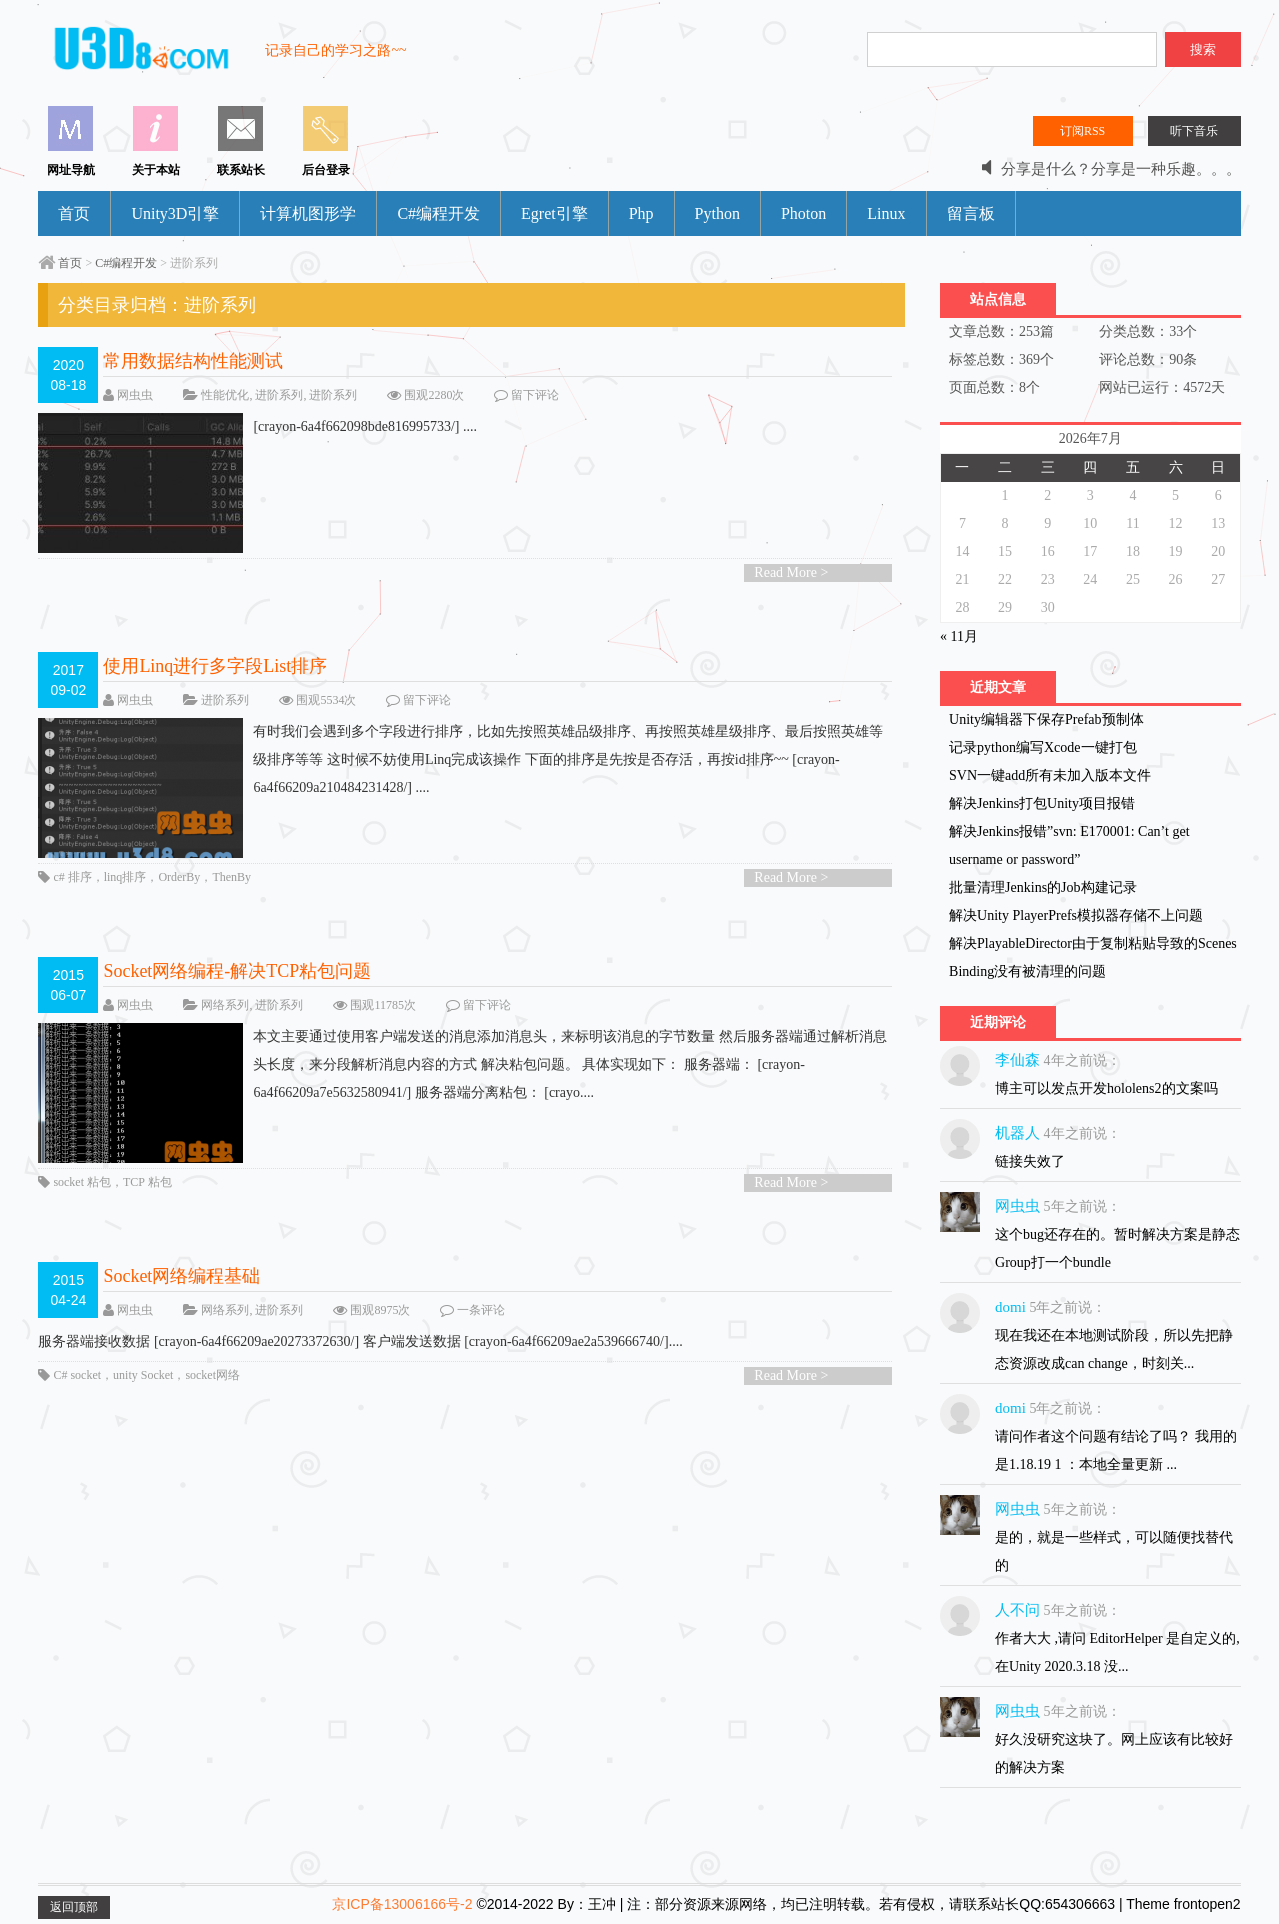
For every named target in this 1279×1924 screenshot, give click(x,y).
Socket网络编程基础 (181, 1276)
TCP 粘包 (147, 1182)
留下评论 (535, 395)
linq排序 (125, 877)
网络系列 (225, 1005)
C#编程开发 (438, 213)
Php (641, 213)
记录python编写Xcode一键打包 (1042, 747)
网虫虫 (135, 395)
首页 (74, 213)
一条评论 (481, 1310)
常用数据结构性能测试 (193, 361)
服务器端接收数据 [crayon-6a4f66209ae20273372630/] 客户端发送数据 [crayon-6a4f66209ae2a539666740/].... (360, 1341)
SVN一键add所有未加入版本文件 (1050, 775)
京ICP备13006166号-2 (402, 1904)
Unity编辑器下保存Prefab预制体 (1046, 719)
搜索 (1203, 49)
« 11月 (959, 636)
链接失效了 (1030, 1161)
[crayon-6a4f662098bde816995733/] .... (257, 427)
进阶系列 (279, 395)
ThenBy (231, 877)
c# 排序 (72, 877)
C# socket (77, 1375)
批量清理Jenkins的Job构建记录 (1042, 887)
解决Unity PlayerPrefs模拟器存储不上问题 (1076, 915)
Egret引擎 (554, 213)
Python (717, 213)
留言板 (971, 213)
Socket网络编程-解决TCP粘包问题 (237, 971)
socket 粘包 (82, 1182)
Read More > (791, 572)
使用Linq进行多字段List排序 (215, 666)
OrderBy (179, 877)
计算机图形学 (308, 213)
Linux (886, 213)
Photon (803, 213)
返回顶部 (74, 1907)
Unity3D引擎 (175, 213)
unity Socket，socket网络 (176, 1375)
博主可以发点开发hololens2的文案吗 (1106, 1088)
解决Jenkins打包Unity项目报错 (1042, 803)
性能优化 (225, 395)
